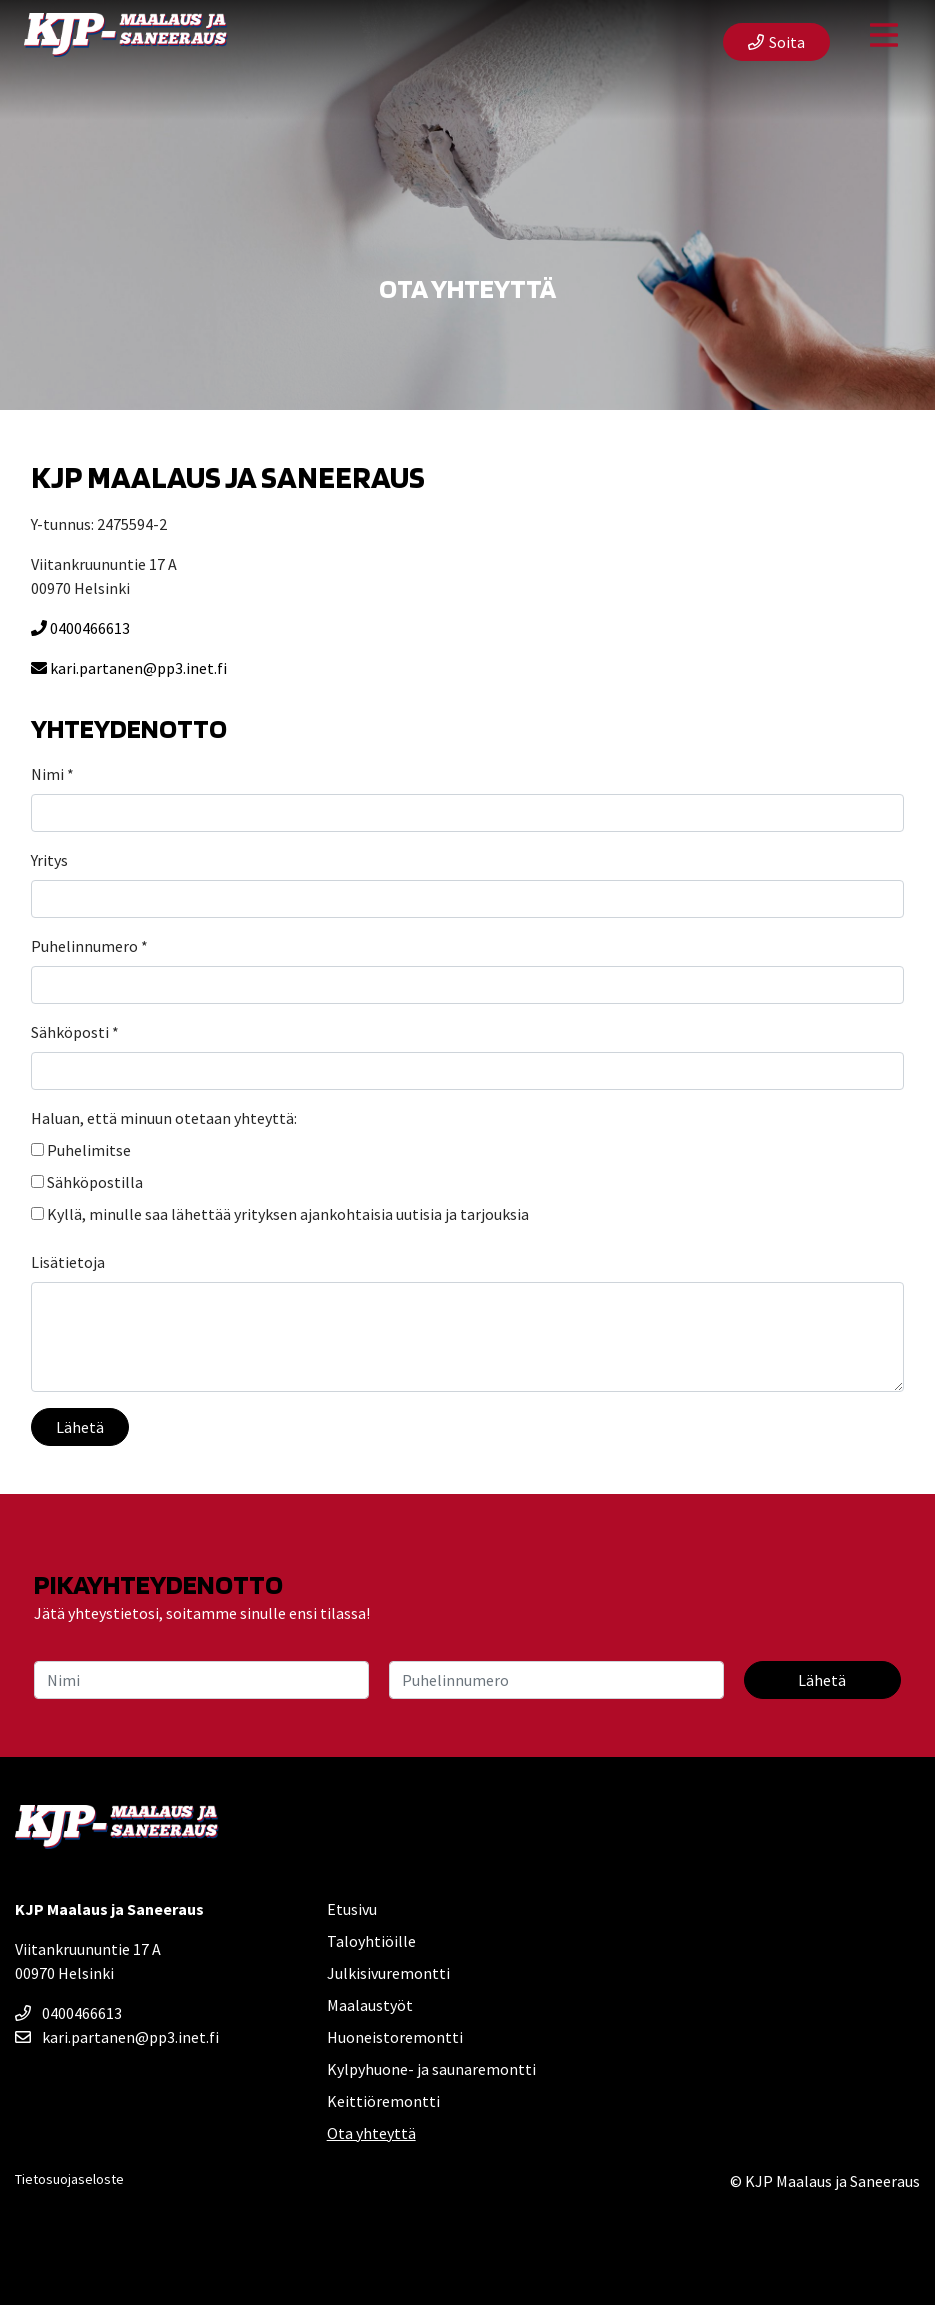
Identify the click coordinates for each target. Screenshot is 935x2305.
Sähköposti (75, 1032)
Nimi (52, 774)
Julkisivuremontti (388, 1973)
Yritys (49, 860)
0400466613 (80, 628)
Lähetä (80, 1427)
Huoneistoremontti (395, 2037)
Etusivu (352, 1909)
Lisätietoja (68, 1262)
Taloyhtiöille (371, 1941)
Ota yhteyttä (371, 2133)
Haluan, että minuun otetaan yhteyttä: (164, 1118)
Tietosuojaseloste (69, 2179)
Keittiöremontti (383, 2101)
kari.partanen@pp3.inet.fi (129, 668)
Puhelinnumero (89, 946)
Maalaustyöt (370, 2005)
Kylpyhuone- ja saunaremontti (431, 2069)
